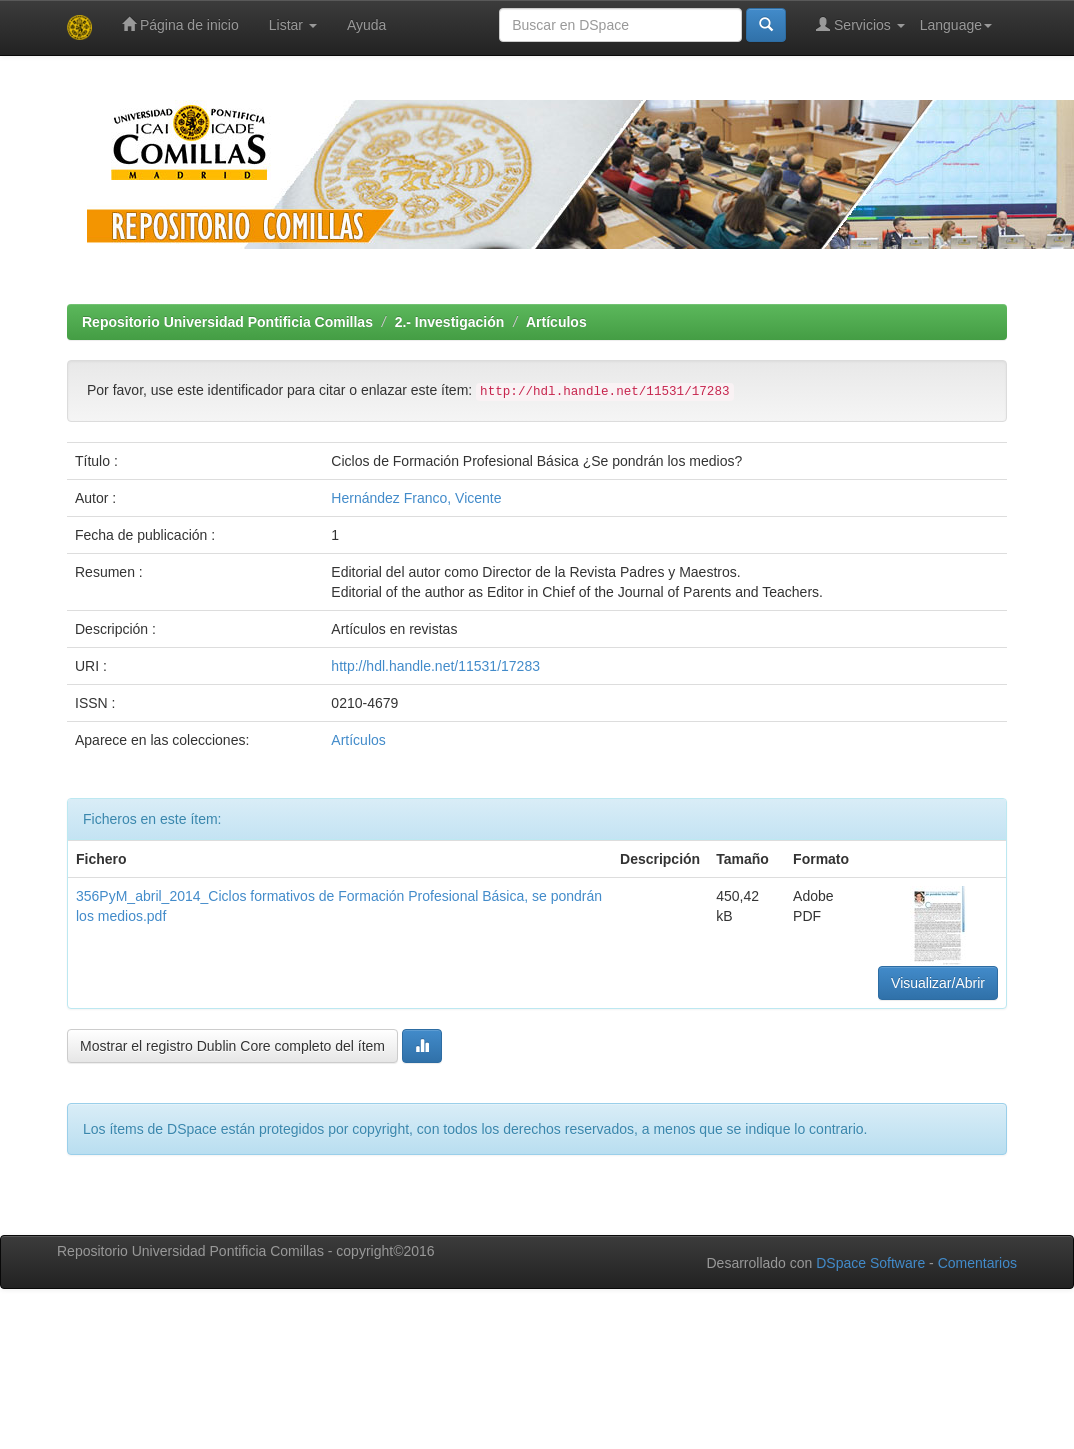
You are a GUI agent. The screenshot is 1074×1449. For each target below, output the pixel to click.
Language (956, 25)
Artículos (556, 322)
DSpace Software (870, 1263)
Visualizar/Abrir (938, 983)
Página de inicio (180, 24)
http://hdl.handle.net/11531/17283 (435, 666)
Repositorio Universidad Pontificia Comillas (227, 322)
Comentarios (977, 1263)
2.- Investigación (450, 322)
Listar (293, 25)
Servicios (860, 24)
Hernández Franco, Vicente (416, 498)
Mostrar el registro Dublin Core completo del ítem (232, 1046)
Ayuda (366, 25)
